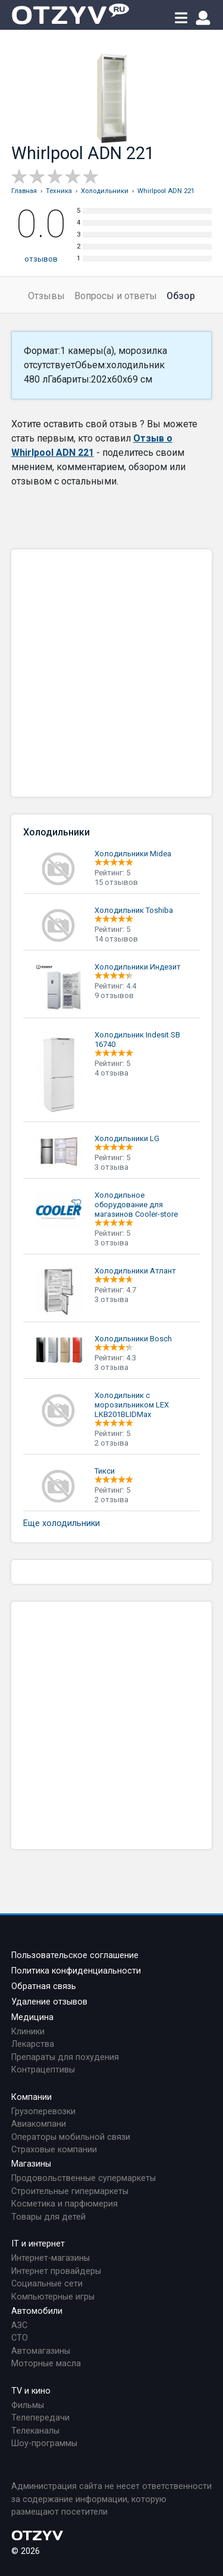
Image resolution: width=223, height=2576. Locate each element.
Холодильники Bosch (133, 1338)
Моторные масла (46, 2364)
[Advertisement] (111, 673)
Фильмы (27, 2405)
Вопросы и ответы (115, 296)
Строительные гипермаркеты (69, 2191)
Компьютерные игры (53, 2297)
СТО (19, 2338)
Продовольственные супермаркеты (83, 2178)
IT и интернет (38, 2244)
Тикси (105, 1470)
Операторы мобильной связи (70, 2137)
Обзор (181, 296)
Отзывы (46, 296)
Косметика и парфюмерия (64, 2204)
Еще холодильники (61, 1523)
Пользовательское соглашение (75, 1955)
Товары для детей (48, 2217)
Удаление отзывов (49, 2002)
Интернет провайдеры (56, 2271)
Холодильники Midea (133, 853)
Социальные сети (47, 2284)
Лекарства (32, 2044)
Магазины (31, 2164)
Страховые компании (54, 2150)
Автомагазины (40, 2351)
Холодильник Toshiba (134, 910)
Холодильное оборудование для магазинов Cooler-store (136, 1205)
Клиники (28, 2032)
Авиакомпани (38, 2124)
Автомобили (36, 2311)
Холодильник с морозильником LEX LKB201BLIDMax (132, 1405)
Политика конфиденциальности (76, 1971)
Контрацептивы (43, 2070)
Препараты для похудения (65, 2057)
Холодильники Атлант (135, 1270)
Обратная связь (43, 1986)
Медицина (32, 2017)
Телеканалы (35, 2431)
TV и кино (31, 2391)
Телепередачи (40, 2418)
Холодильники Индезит (138, 966)
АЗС (19, 2325)
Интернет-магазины (50, 2258)
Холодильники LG (127, 1138)
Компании (31, 2097)
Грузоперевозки (43, 2111)
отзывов (41, 258)
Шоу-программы (44, 2443)
